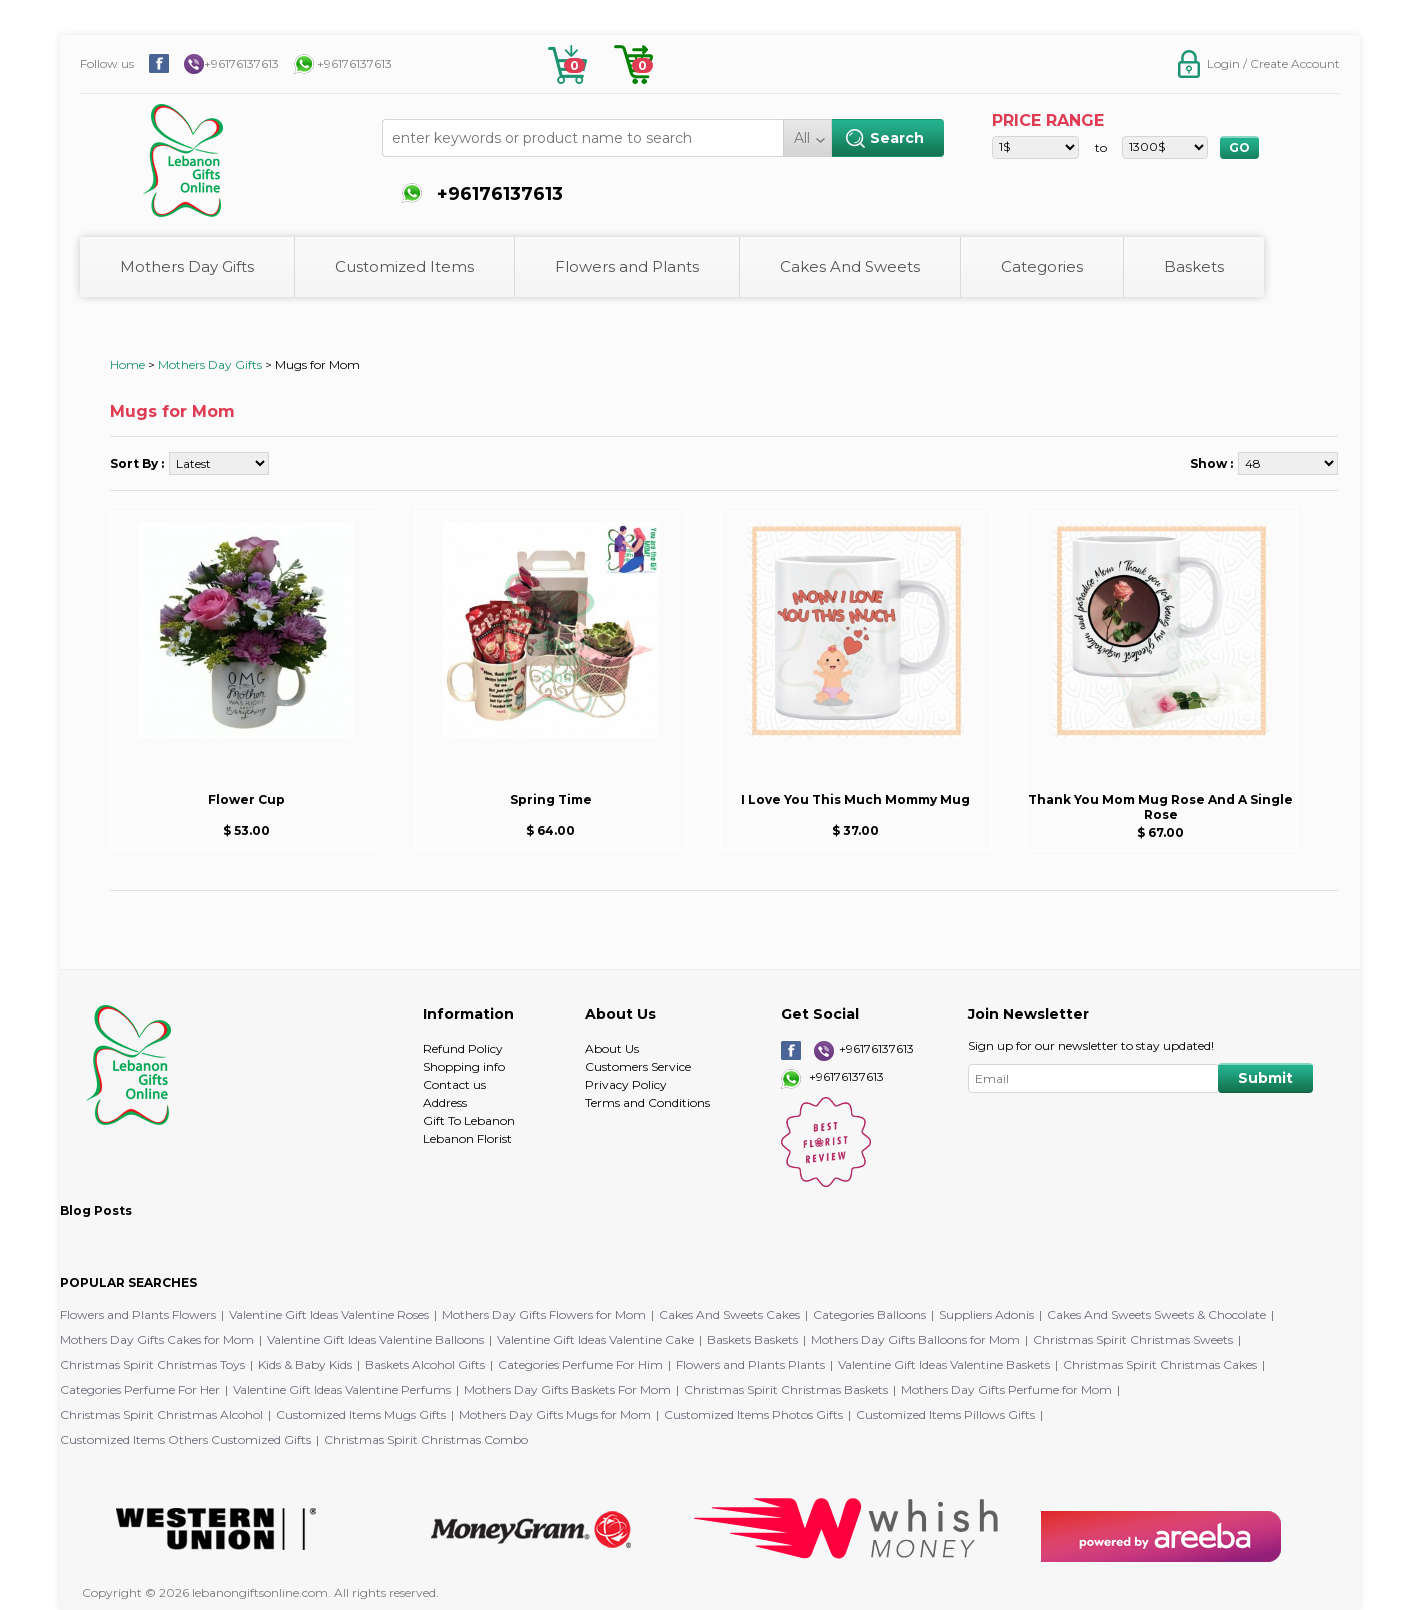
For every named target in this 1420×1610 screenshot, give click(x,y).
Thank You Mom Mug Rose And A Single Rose (1160, 807)
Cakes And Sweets (850, 266)
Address (445, 1102)
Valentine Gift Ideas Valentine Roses (329, 1314)
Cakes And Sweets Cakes (729, 1314)
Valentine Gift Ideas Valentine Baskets (944, 1364)
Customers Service (638, 1066)
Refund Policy (463, 1048)
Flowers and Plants (627, 266)
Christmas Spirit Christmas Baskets (786, 1389)
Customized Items (404, 266)
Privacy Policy (626, 1084)
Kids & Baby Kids (305, 1364)
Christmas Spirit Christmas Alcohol (161, 1414)
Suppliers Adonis (986, 1314)
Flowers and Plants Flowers (138, 1314)
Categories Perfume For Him (580, 1364)
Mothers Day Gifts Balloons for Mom (915, 1339)
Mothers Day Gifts (187, 266)
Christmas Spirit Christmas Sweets (1133, 1339)
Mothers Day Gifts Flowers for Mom (544, 1314)
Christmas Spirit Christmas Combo (426, 1439)
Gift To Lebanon (469, 1120)
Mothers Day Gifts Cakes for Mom (157, 1339)
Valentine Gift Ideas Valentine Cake (595, 1339)
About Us (612, 1048)
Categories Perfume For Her (140, 1389)
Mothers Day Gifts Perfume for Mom (1006, 1389)
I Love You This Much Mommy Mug (855, 799)
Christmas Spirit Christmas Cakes (1160, 1364)
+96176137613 (241, 63)
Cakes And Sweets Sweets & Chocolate (1156, 1314)
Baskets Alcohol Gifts (425, 1364)
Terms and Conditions (647, 1102)
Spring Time (551, 799)
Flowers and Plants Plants (750, 1364)
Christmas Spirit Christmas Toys (152, 1364)
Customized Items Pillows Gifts (945, 1414)
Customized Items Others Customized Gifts (185, 1439)
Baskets (1194, 266)
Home (127, 364)
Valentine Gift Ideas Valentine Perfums (342, 1389)
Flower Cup (246, 799)
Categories (1042, 266)
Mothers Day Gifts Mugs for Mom (555, 1414)
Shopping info (464, 1066)
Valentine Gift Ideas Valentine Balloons (375, 1339)
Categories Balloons (869, 1314)
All (802, 138)
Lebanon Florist (467, 1138)
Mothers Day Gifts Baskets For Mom (567, 1389)
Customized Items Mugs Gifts (361, 1414)
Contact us (454, 1084)
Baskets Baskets (752, 1339)
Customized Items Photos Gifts (753, 1414)
